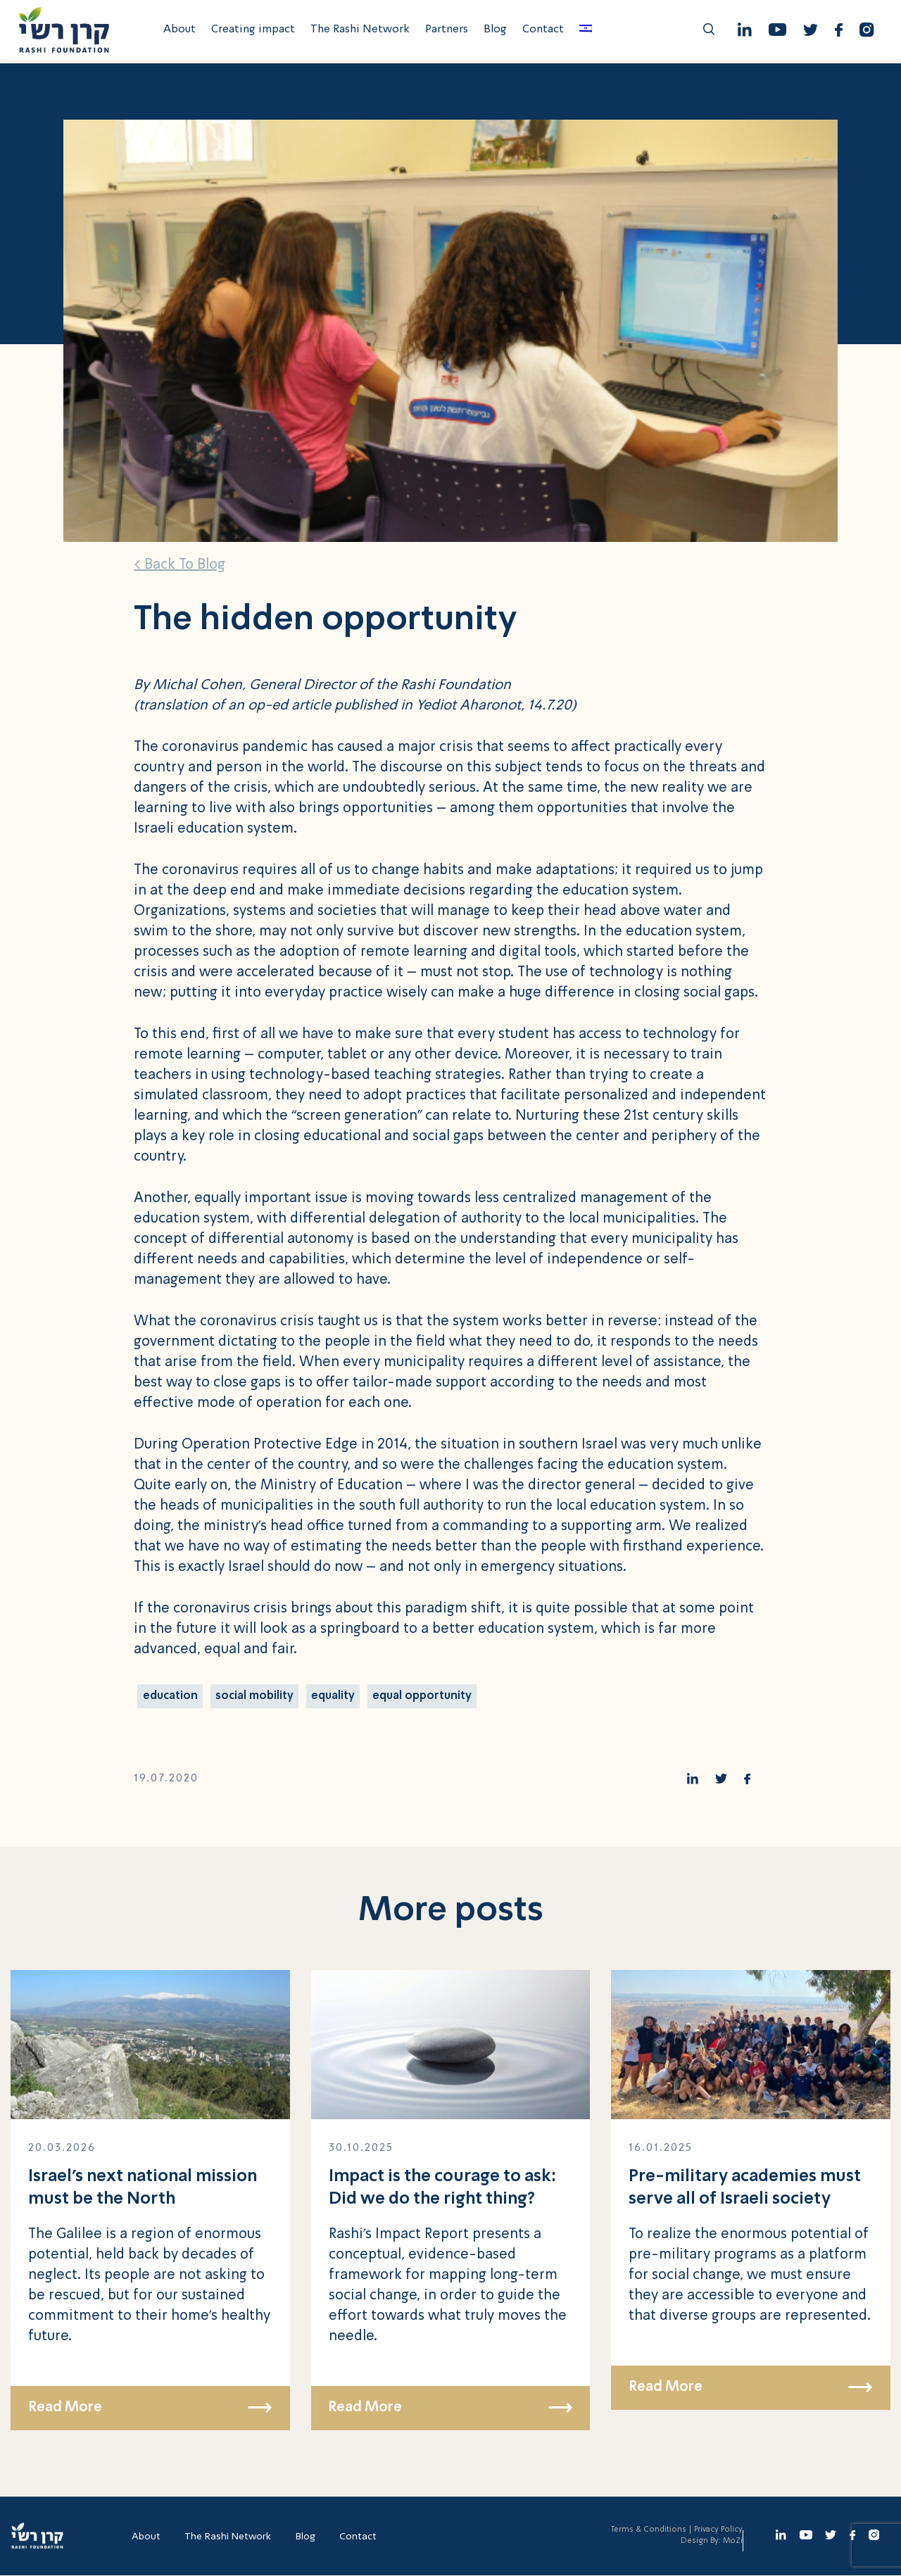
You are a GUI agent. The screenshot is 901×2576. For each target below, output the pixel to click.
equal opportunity (423, 1696)
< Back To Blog (179, 565)
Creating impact (255, 31)
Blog (497, 31)
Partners (448, 31)
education (170, 1696)
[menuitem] (587, 31)
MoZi (733, 2542)
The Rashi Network (362, 31)
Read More (150, 2408)
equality (333, 1696)
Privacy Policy (718, 2530)
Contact (545, 31)
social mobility (255, 1696)
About (181, 31)
